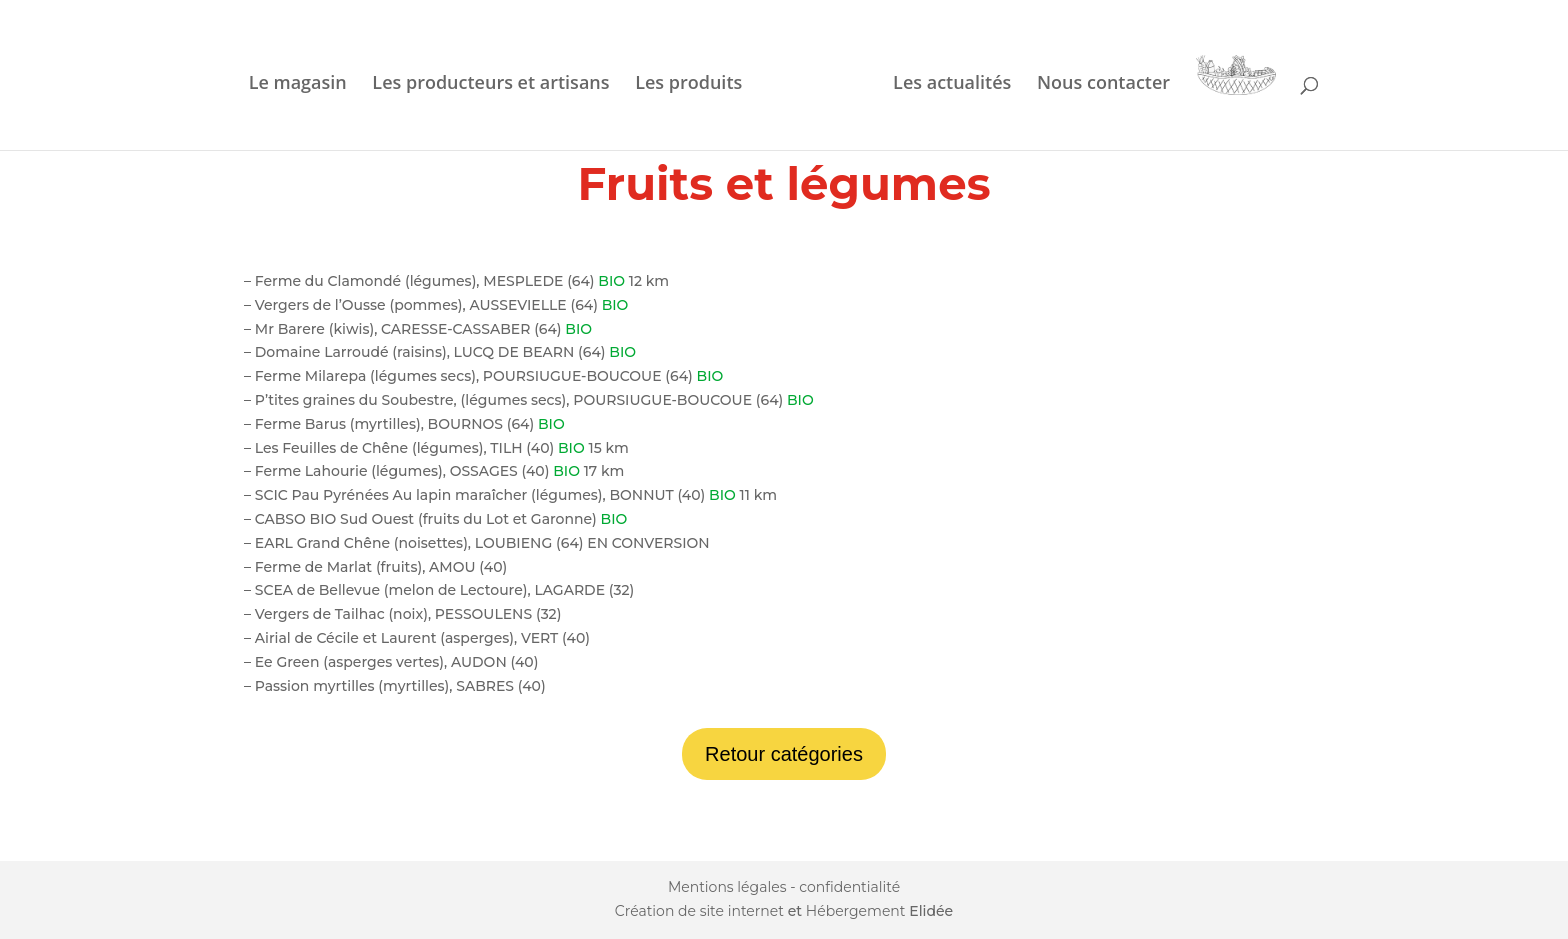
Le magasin (298, 84)
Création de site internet (699, 911)
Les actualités (952, 84)
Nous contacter (1103, 84)
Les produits (688, 84)
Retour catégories (784, 754)
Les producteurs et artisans (490, 84)
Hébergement (856, 911)
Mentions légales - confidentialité (784, 887)
